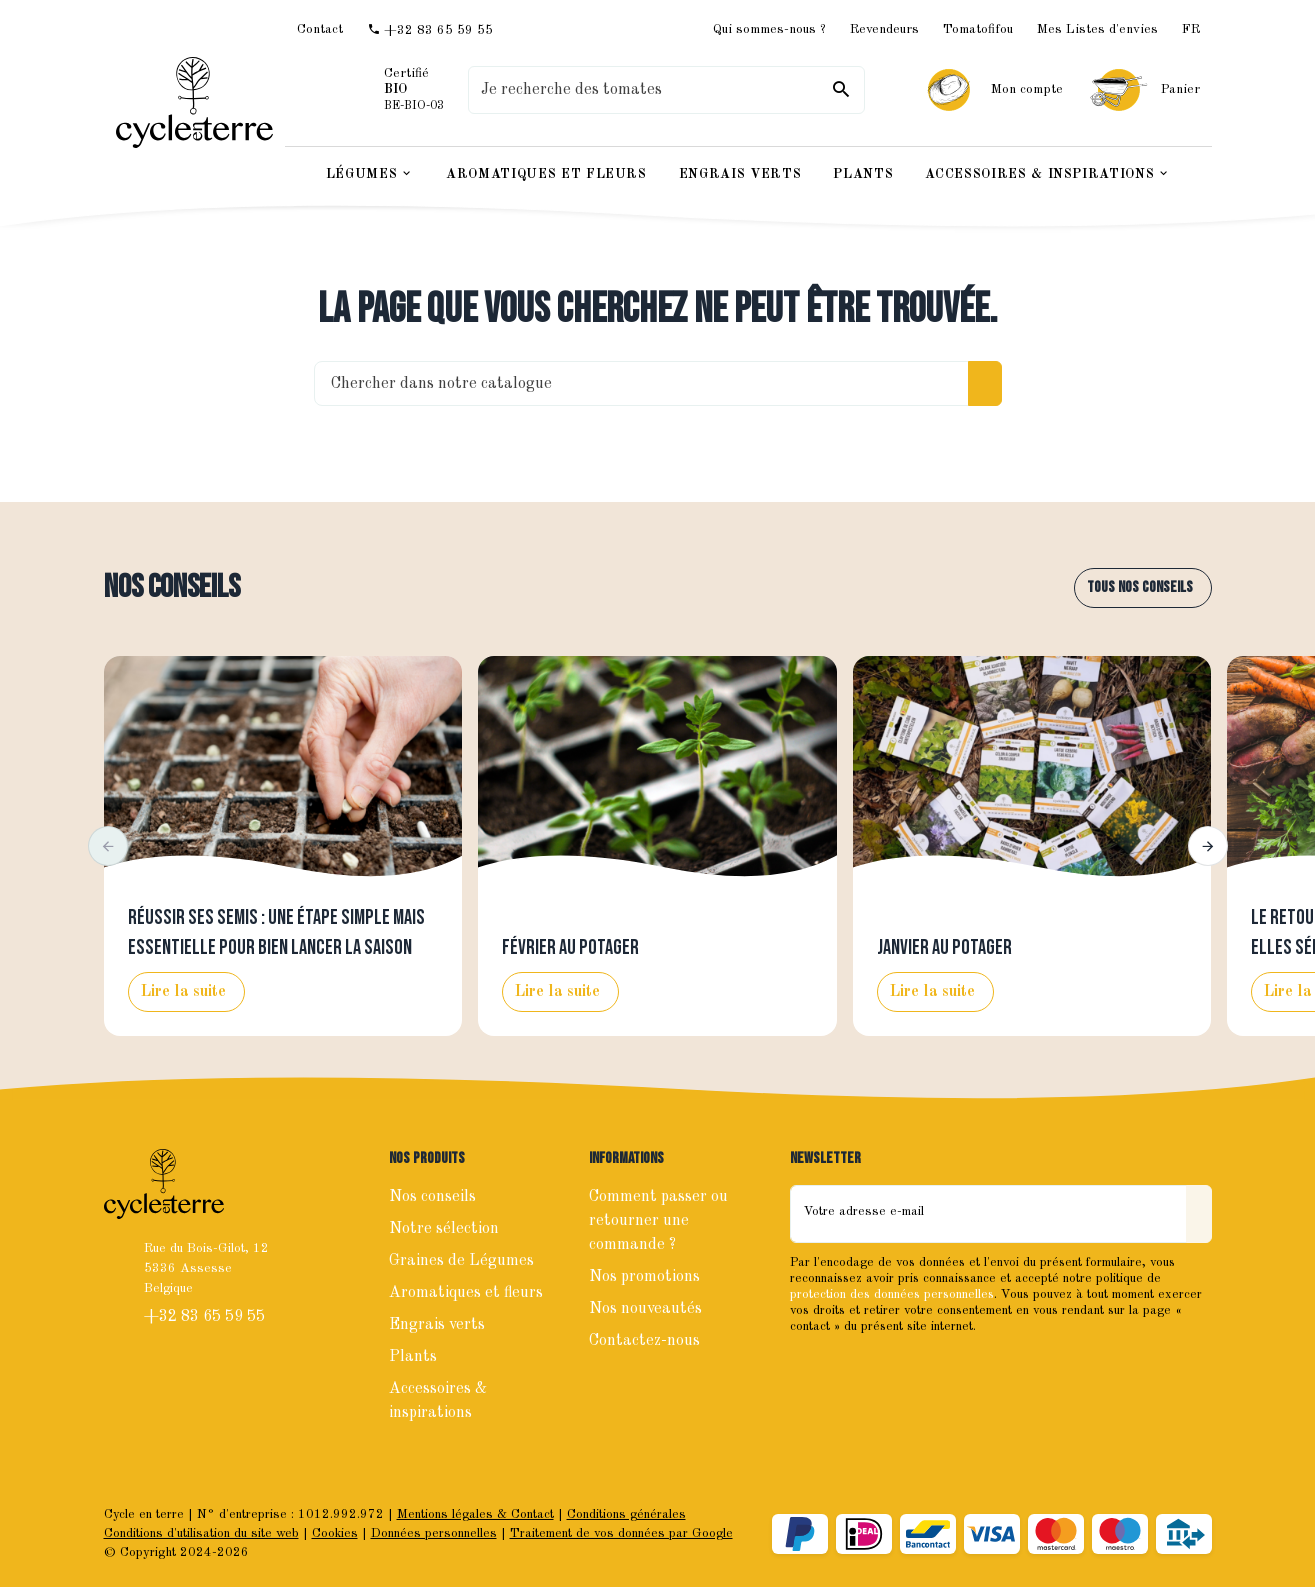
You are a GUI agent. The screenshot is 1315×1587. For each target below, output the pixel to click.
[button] (108, 846)
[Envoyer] (1199, 1214)
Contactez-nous (644, 1341)
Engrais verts (437, 1325)
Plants (413, 1357)
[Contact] (320, 30)
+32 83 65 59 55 (206, 1317)
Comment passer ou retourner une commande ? (658, 1221)
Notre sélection (444, 1229)
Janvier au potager (944, 948)
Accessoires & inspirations (438, 1401)
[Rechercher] (841, 90)
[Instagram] (852, 1368)
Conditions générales (626, 1514)
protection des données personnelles (892, 1294)
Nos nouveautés (645, 1309)
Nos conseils (172, 587)
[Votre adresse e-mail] (988, 1214)
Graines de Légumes (461, 1261)
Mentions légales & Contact (475, 1514)
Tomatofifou (978, 29)
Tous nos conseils (1140, 587)
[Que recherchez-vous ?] (666, 90)
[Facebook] (808, 1368)
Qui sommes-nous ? (769, 29)
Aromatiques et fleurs (466, 1293)
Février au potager (570, 948)
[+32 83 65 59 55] (430, 30)
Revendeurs (884, 29)
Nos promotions (644, 1277)
